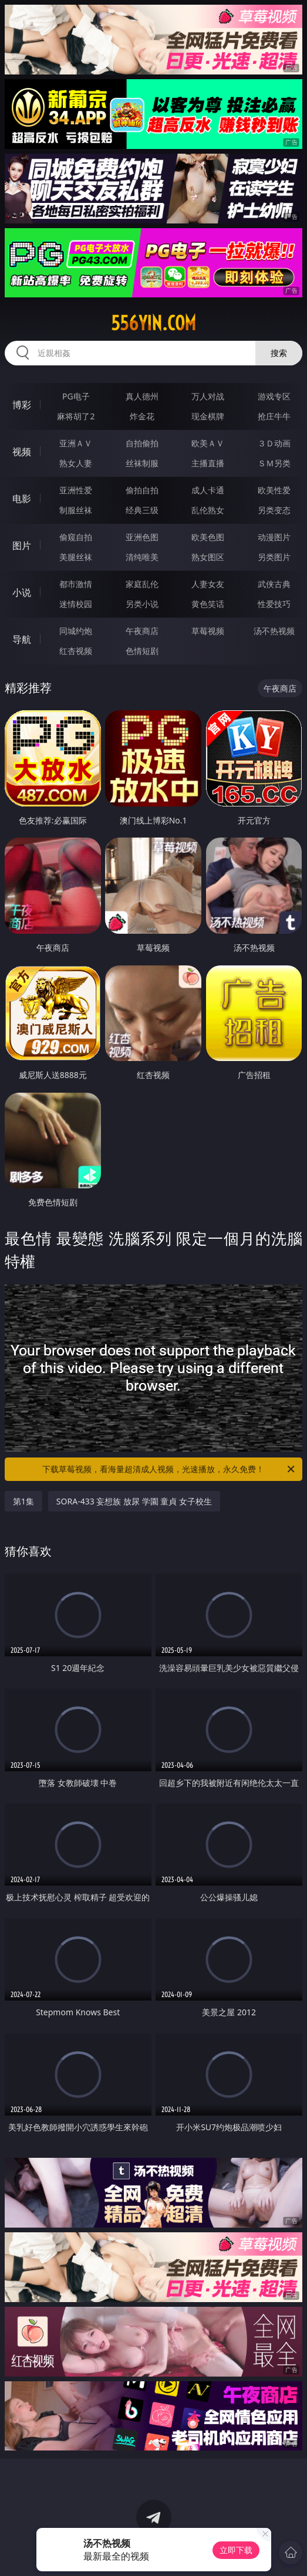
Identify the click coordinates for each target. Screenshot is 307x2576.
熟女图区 (207, 556)
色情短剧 (142, 650)
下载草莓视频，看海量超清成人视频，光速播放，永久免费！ (169, 1469)
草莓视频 (207, 630)
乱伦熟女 (207, 510)
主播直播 (207, 463)
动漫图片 (274, 537)
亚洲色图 (142, 537)
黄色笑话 (207, 603)
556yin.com (153, 323)
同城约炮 (75, 630)
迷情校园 (75, 603)
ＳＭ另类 (274, 463)
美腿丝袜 (75, 556)
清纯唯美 (142, 556)
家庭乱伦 (142, 583)
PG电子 (76, 396)
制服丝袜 (75, 510)
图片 (21, 545)
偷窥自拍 (75, 537)
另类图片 (274, 556)
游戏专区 (274, 396)
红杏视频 (75, 650)
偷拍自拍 (142, 490)
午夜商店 (142, 630)
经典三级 (142, 510)
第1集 (23, 1501)
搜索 (279, 352)
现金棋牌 (207, 416)
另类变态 (274, 510)
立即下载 (236, 2549)
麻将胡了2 (76, 416)
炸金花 (142, 416)
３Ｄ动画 (274, 443)
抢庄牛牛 (274, 416)
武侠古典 (274, 583)
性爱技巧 (274, 603)
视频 (21, 451)
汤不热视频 (274, 630)
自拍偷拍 (142, 443)
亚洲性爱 (75, 490)
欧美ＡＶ (207, 443)
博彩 (21, 404)
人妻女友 (207, 583)
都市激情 (75, 583)
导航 (21, 639)
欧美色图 (207, 537)
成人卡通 (207, 490)
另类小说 (142, 603)
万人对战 (207, 396)
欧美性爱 (274, 490)
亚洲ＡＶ (75, 443)
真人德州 (142, 396)
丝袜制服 (142, 463)
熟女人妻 (75, 463)
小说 (21, 592)
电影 (21, 498)
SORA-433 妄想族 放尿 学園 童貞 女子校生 (134, 1501)
